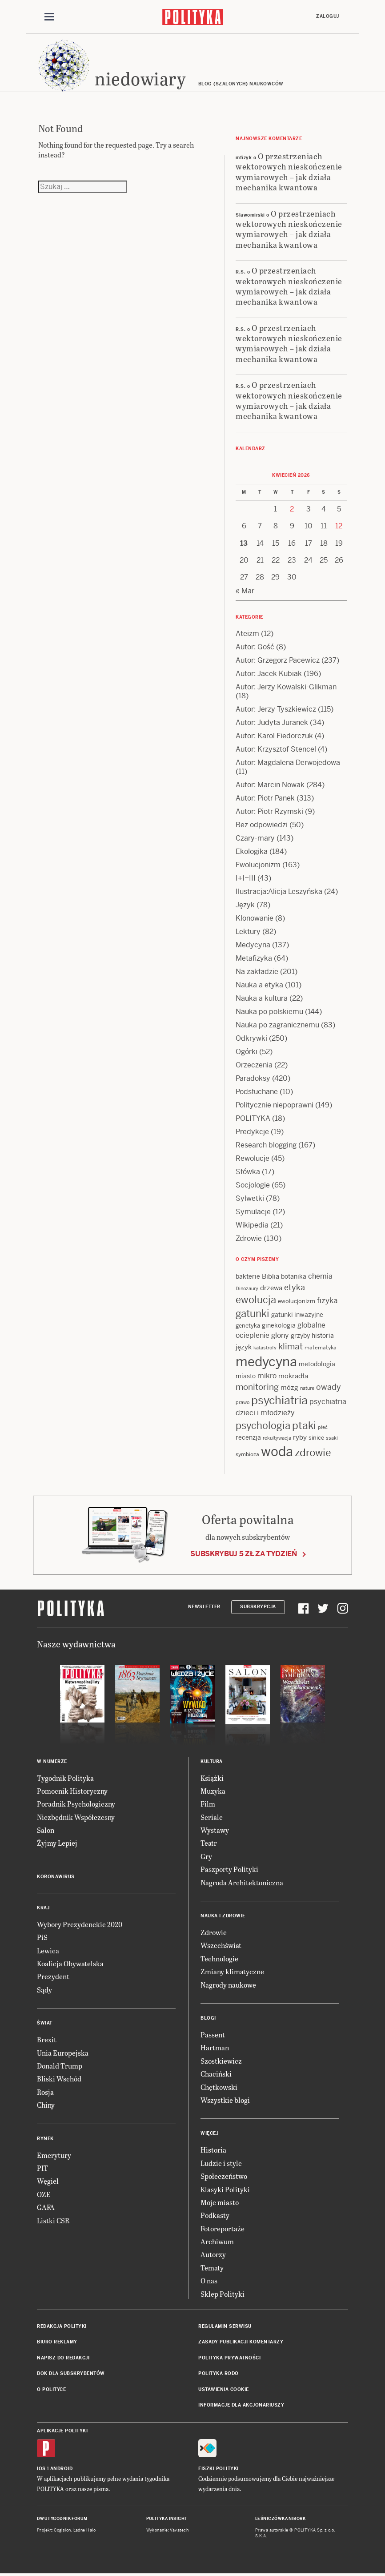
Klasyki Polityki (225, 2189)
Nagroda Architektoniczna (242, 1882)
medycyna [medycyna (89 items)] (266, 1362)
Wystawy (215, 1830)
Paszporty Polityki (229, 1869)
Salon (45, 1830)
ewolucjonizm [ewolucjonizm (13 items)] (296, 1301)
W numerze (52, 1761)
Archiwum (217, 2241)
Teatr (209, 1843)
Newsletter (204, 1607)
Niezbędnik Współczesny (76, 1817)
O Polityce (51, 2389)
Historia (213, 2150)
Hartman (215, 2047)
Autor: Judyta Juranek (272, 722)
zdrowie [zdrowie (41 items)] (313, 1452)
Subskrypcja (258, 1607)
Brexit (46, 2039)
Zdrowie (249, 1238)
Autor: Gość (255, 647)
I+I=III (246, 878)
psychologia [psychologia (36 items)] (263, 1425)
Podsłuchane (257, 1091)
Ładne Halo (84, 2530)
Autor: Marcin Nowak (270, 784)
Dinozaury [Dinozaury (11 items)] (247, 1288)
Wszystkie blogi (225, 2100)
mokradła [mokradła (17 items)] (293, 1376)
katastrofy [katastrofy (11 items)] (265, 1347)
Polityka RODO (218, 2373)
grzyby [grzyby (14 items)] (300, 1336)
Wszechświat (221, 1945)
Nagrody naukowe (228, 1985)
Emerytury (54, 2155)
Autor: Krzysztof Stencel (276, 749)
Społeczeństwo (224, 2176)
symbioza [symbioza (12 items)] (247, 1454)
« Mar (245, 591)
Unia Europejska (62, 2053)
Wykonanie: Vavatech (167, 2530)
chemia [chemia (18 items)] (320, 1276)
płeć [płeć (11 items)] (323, 1427)
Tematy (212, 2267)
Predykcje (252, 1131)
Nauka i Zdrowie (223, 1916)
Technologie (219, 1958)
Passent (213, 2034)
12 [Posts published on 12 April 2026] (338, 526)
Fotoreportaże (223, 2228)
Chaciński (216, 2074)
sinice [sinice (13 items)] (316, 1437)
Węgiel (48, 2181)
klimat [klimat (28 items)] (290, 1346)
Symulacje (253, 1211)
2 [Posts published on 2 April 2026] (292, 509)
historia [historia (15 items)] (323, 1336)
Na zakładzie (257, 971)
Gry (206, 1856)
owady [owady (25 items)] (328, 1387)
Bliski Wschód (59, 2078)
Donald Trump (59, 2066)
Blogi (208, 2018)
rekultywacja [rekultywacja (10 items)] (277, 1438)
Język (245, 905)
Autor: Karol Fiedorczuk (274, 736)
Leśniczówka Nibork (280, 2518)
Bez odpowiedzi (262, 824)
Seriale (212, 1817)
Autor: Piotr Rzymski (269, 811)
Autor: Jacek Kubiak (269, 673)
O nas (209, 2280)
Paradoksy (253, 1078)
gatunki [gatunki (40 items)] (252, 1313)
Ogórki (246, 1051)
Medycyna (253, 945)
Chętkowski (219, 2087)
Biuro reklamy (57, 2342)
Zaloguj (327, 16)
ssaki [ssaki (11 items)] (332, 1438)
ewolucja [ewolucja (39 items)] (256, 1299)
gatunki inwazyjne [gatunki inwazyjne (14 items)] (297, 1315)
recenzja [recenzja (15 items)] (248, 1437)
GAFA (46, 2207)
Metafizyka (254, 958)
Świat (44, 2023)
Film (208, 1804)
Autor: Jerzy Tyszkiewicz (276, 709)
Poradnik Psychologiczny (76, 1804)
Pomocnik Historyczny (72, 1791)
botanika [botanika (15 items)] (293, 1276)
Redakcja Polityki (62, 2326)
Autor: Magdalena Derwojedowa (288, 762)
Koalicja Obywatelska (70, 1963)
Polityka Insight (167, 2518)
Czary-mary (255, 838)
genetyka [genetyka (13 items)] (248, 1325)
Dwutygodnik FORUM (62, 2518)
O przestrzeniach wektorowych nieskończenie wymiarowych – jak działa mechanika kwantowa (289, 171)
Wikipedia (252, 1225)
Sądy (44, 1989)
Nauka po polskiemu (269, 1011)
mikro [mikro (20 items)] (267, 1376)
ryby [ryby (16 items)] (300, 1437)
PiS (42, 1937)
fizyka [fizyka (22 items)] (327, 1300)
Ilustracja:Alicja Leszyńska (279, 891)
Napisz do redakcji (63, 2358)
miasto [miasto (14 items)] (246, 1376)
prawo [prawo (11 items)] (242, 1402)
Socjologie (253, 1185)
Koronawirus (56, 1877)
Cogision (62, 2530)
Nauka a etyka (259, 985)
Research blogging (266, 1145)
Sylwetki (250, 1198)
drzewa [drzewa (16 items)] (271, 1288)
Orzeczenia (254, 1065)
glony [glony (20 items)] (280, 1335)
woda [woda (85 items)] (277, 1452)
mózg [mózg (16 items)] (289, 1387)
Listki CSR (53, 2220)
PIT (42, 2168)
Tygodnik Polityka (65, 1778)
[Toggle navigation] (49, 16)
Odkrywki (251, 1038)
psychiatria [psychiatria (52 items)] (279, 1400)
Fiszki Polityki (218, 2468)
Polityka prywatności (229, 2358)
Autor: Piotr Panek (265, 798)
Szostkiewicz (221, 2061)
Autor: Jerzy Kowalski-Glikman (286, 687)
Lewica (48, 1950)
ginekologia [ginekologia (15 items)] (279, 1325)
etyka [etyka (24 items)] (294, 1287)
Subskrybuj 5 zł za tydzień (243, 1553)
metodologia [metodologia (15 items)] (317, 1364)
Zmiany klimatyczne (232, 1971)
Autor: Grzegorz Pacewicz (278, 660)
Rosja (45, 2092)
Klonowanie (254, 918)
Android (61, 2468)
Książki (212, 1778)
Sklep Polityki (223, 2294)
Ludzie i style (221, 2163)
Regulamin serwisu (225, 2326)
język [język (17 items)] (244, 1347)
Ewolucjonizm (258, 864)
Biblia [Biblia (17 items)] (270, 1276)
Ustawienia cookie (223, 2389)
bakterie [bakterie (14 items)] (248, 1276)
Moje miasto (220, 2202)
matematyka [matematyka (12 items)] (321, 1347)
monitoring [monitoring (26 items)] (257, 1387)
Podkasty (215, 2215)
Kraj (43, 1908)
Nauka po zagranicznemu (277, 1025)
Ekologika (252, 851)
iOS (41, 2468)
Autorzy (213, 2254)
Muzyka (213, 1791)
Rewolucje (252, 1158)
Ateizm (247, 633)
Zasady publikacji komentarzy (240, 2342)
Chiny (46, 2105)
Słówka (248, 1171)
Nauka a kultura (262, 998)
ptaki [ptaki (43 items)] (304, 1425)
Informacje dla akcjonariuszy (241, 2405)
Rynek (45, 2138)
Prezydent (53, 1976)
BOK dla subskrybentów (71, 2373)
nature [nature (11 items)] (307, 1388)
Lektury (248, 931)
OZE (44, 2194)
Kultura (212, 1761)
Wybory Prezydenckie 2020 (79, 1924)
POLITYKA (253, 1118)
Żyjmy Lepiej (57, 1843)
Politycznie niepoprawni (274, 1105)
